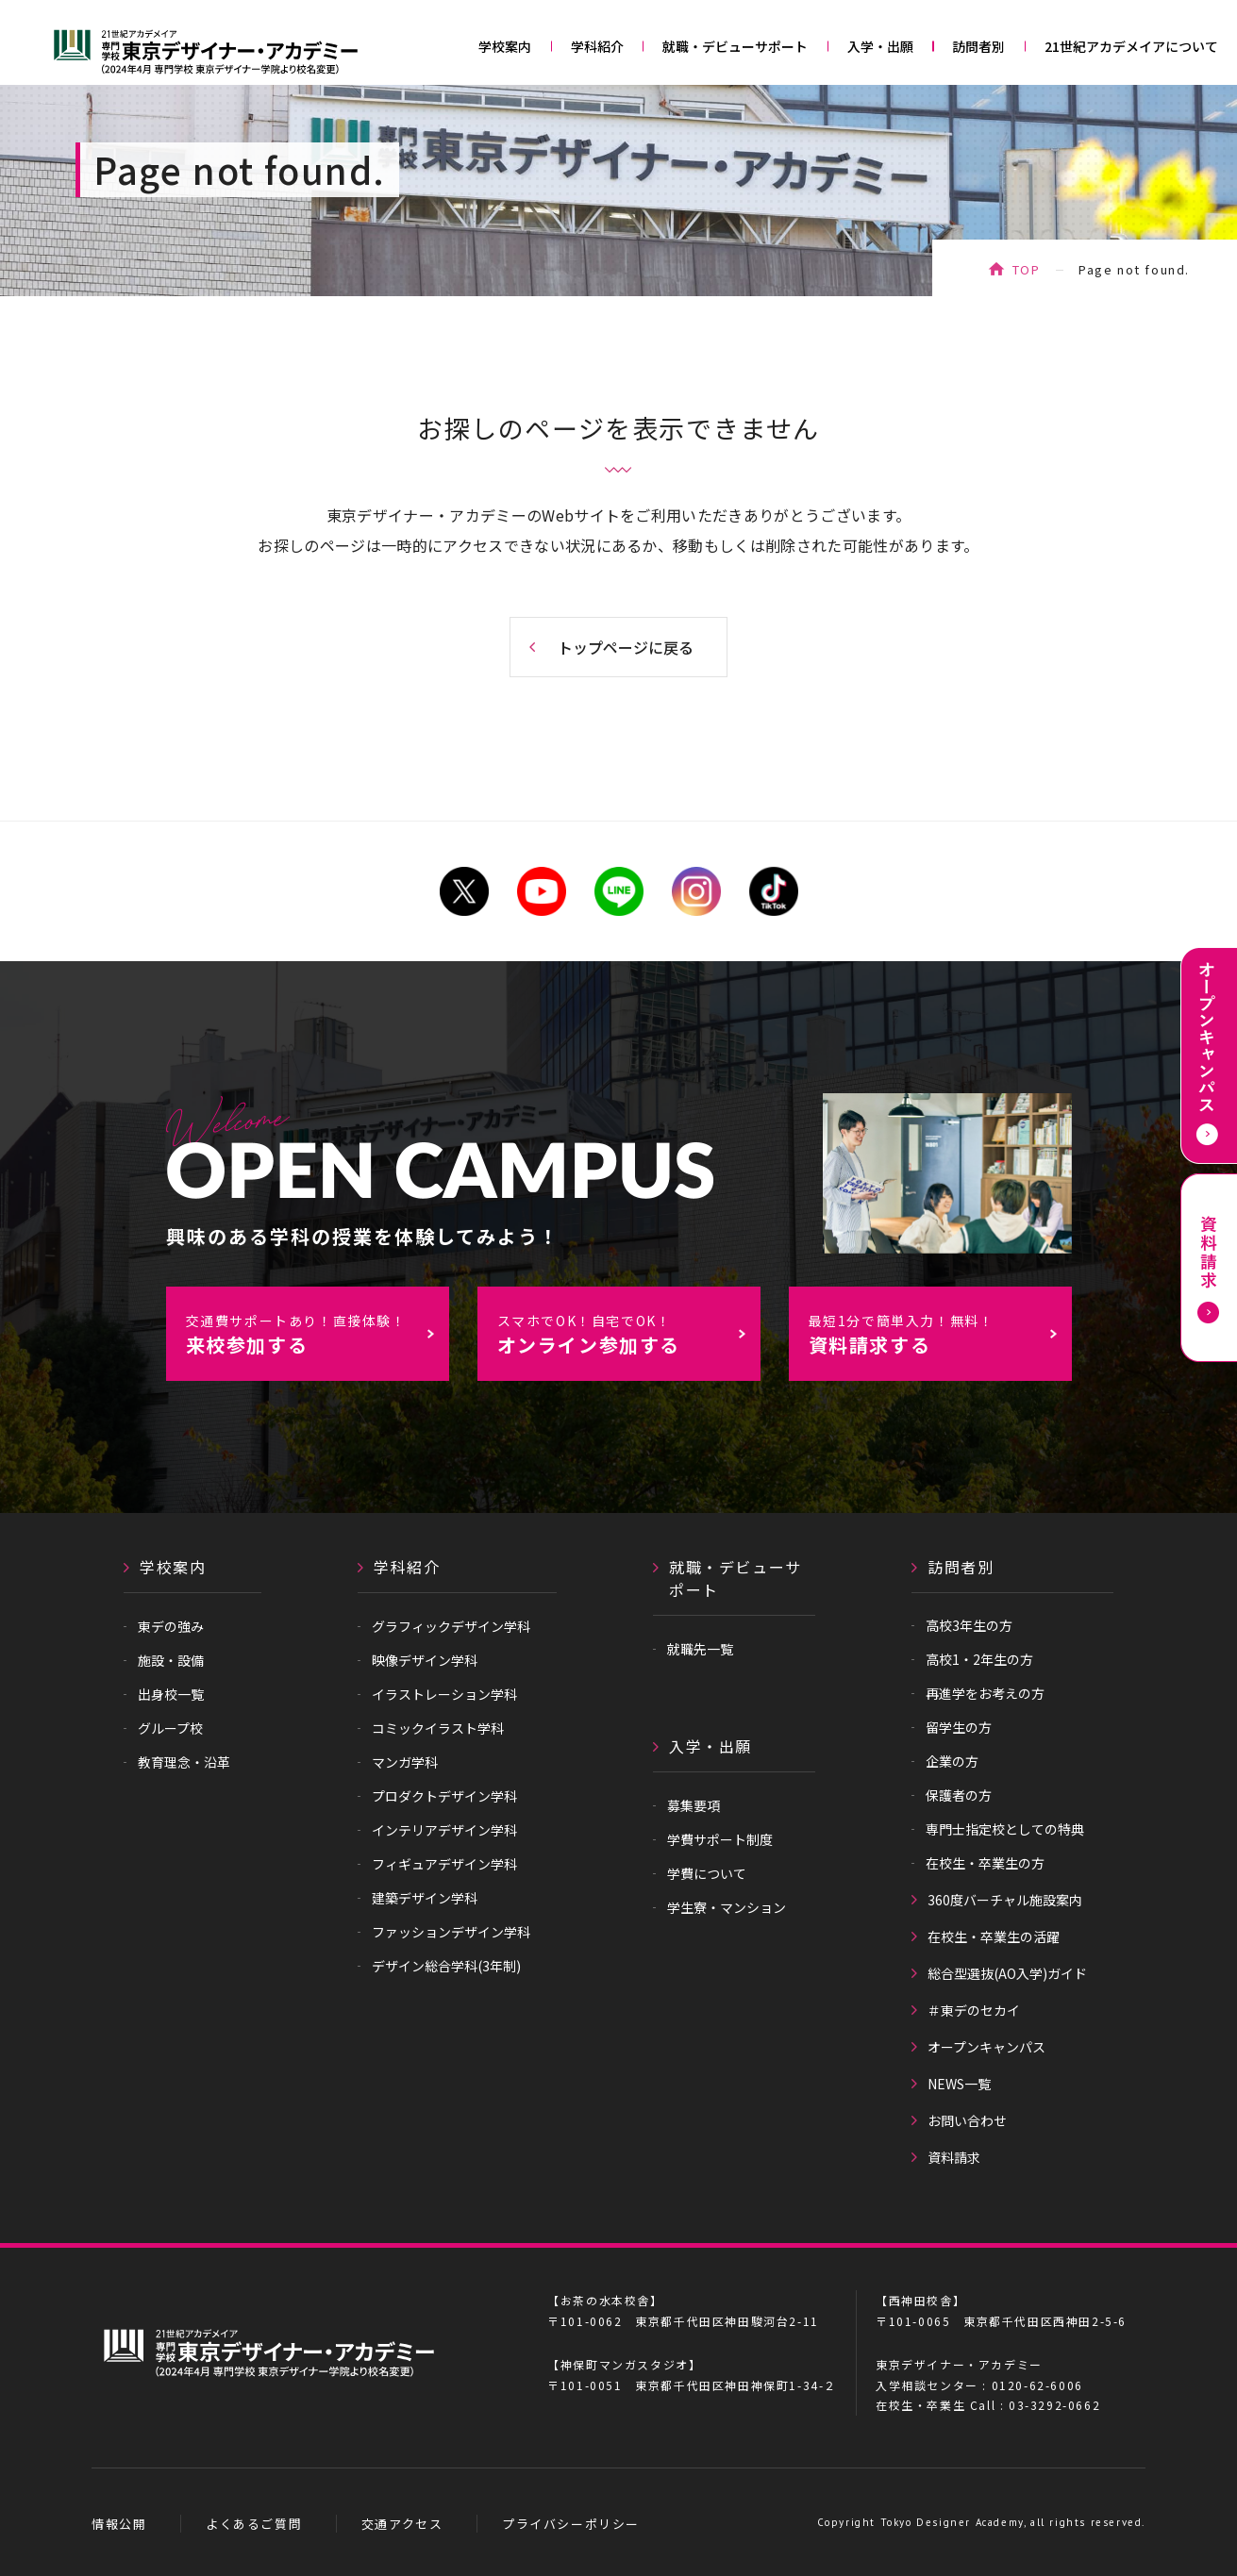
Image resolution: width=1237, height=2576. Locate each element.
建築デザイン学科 (424, 1897)
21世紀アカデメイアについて (1131, 46)
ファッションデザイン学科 (451, 1931)
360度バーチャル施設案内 (1005, 1899)
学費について (706, 1873)
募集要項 (693, 1805)
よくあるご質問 (254, 2524)
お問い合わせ (967, 2120)
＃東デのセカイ (974, 2010)
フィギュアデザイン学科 (444, 1863)
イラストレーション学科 (444, 1694)
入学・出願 (880, 46)
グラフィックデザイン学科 (451, 1626)
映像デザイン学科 (424, 1660)
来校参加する (317, 1334)
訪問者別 (978, 46)
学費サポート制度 (720, 1839)
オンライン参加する (628, 1334)
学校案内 (504, 46)
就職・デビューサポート (735, 46)
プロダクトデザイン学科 (444, 1796)
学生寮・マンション (726, 1907)
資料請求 (954, 2157)
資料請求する (940, 1334)
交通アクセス (402, 2524)
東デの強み (171, 1626)
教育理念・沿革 (184, 1762)
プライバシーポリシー (571, 2524)
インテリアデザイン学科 (444, 1829)
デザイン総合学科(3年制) (446, 1965)
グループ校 (170, 1728)
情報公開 (119, 2524)
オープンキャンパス (986, 2046)
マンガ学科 (405, 1762)
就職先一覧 (700, 1648)
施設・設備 (171, 1660)
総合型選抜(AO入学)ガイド (1007, 1973)
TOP (1026, 269)
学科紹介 (597, 46)
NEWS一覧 (959, 2083)
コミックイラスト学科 (438, 1728)
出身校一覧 (171, 1694)
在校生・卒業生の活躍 (994, 1936)
